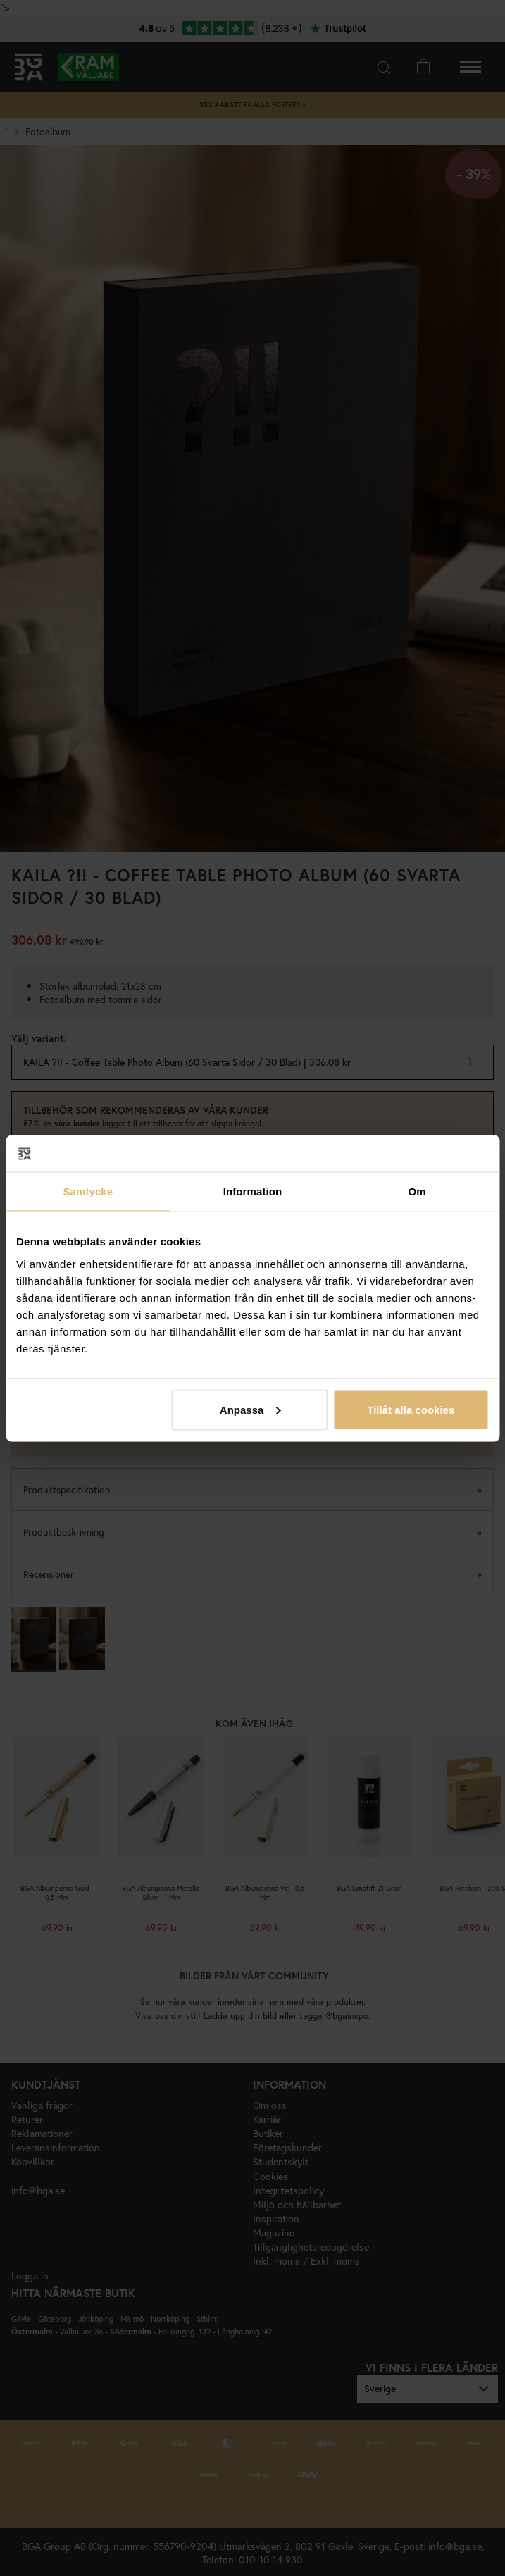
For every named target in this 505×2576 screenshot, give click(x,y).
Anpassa (250, 1409)
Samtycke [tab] (88, 1191)
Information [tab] (252, 1191)
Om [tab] (417, 1191)
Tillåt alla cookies (410, 1409)
